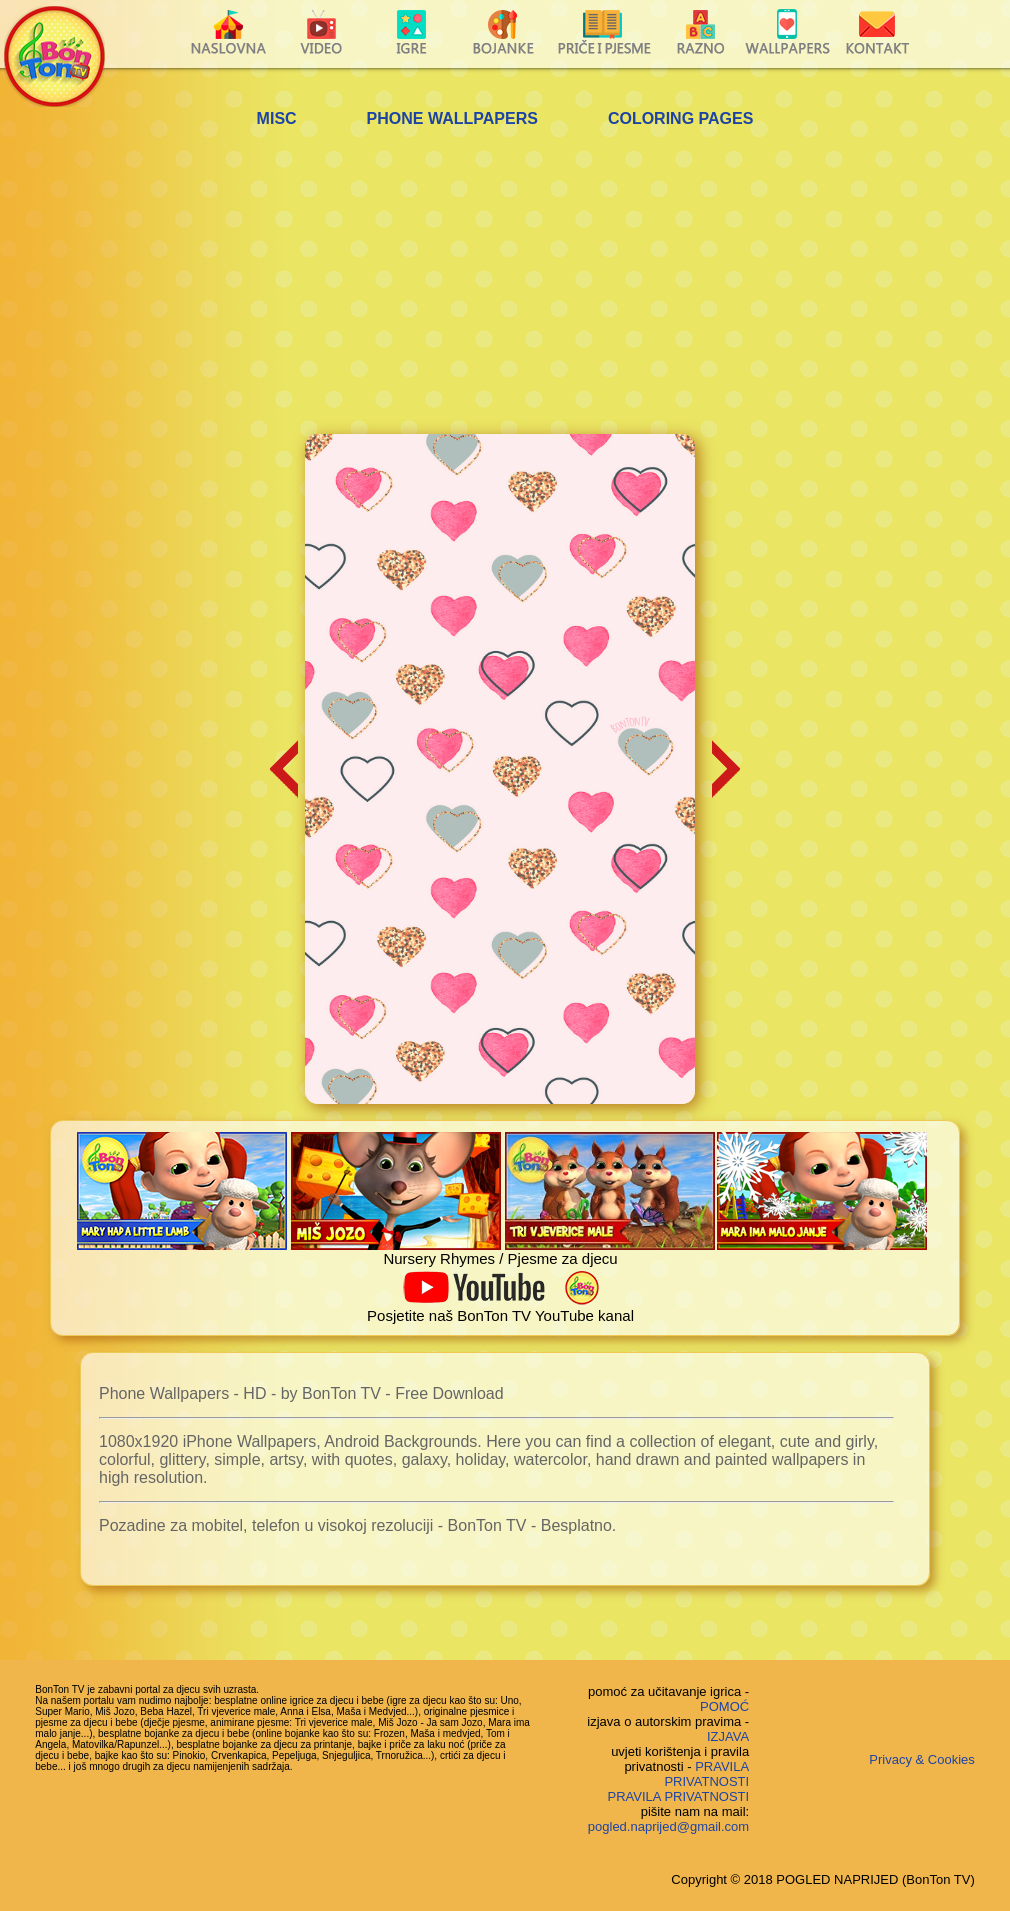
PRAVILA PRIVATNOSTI (706, 1774)
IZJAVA (728, 1736)
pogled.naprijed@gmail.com (668, 1826)
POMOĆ (724, 1706)
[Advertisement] (505, 284)
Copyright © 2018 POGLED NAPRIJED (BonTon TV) (822, 1879)
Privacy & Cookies (921, 1759)
